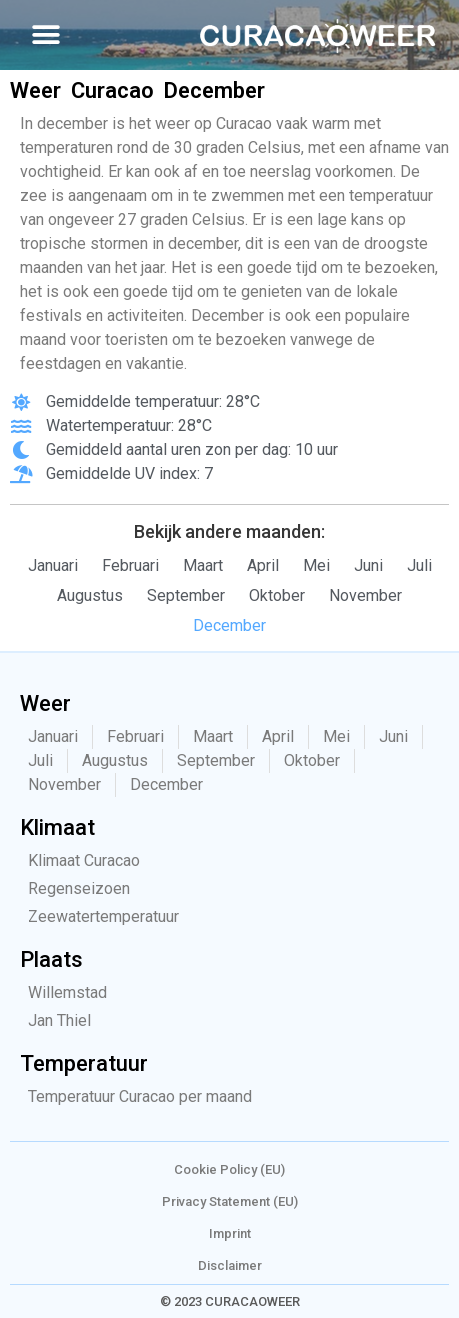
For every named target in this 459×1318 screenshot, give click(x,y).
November (365, 595)
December (229, 625)
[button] (45, 35)
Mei (316, 565)
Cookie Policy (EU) (229, 1169)
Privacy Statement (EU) (230, 1201)
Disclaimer (230, 1265)
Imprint (230, 1233)
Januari (53, 565)
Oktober (277, 595)
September (186, 595)
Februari (130, 565)
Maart (203, 565)
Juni (368, 565)
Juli (419, 565)
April (263, 565)
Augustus (90, 595)
